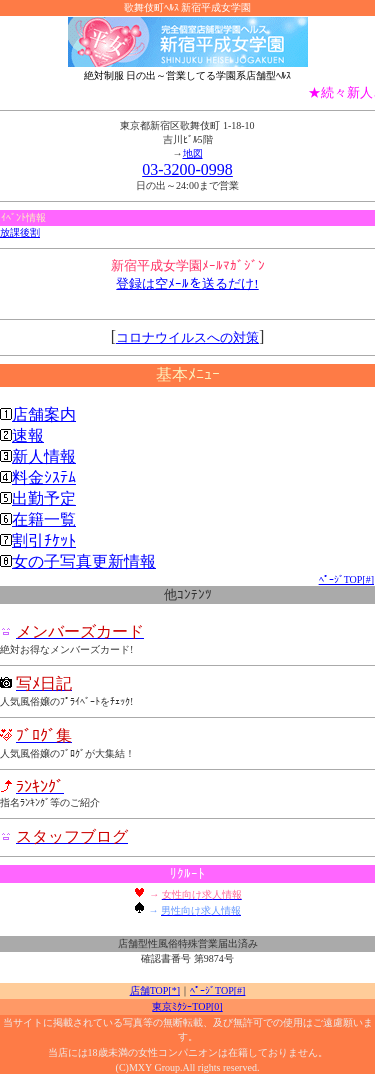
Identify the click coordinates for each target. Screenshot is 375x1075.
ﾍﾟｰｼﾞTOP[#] (346, 579)
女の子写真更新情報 (84, 561)
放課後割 (20, 232)
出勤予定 (44, 498)
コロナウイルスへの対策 (187, 337)
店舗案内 (44, 414)
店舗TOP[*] (155, 990)
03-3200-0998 (187, 169)
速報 (28, 435)
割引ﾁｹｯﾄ (44, 540)
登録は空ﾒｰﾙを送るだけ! (187, 283)
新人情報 (44, 456)
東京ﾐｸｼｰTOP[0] (187, 1006)
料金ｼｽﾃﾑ (44, 477)
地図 (193, 153)
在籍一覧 (44, 519)
